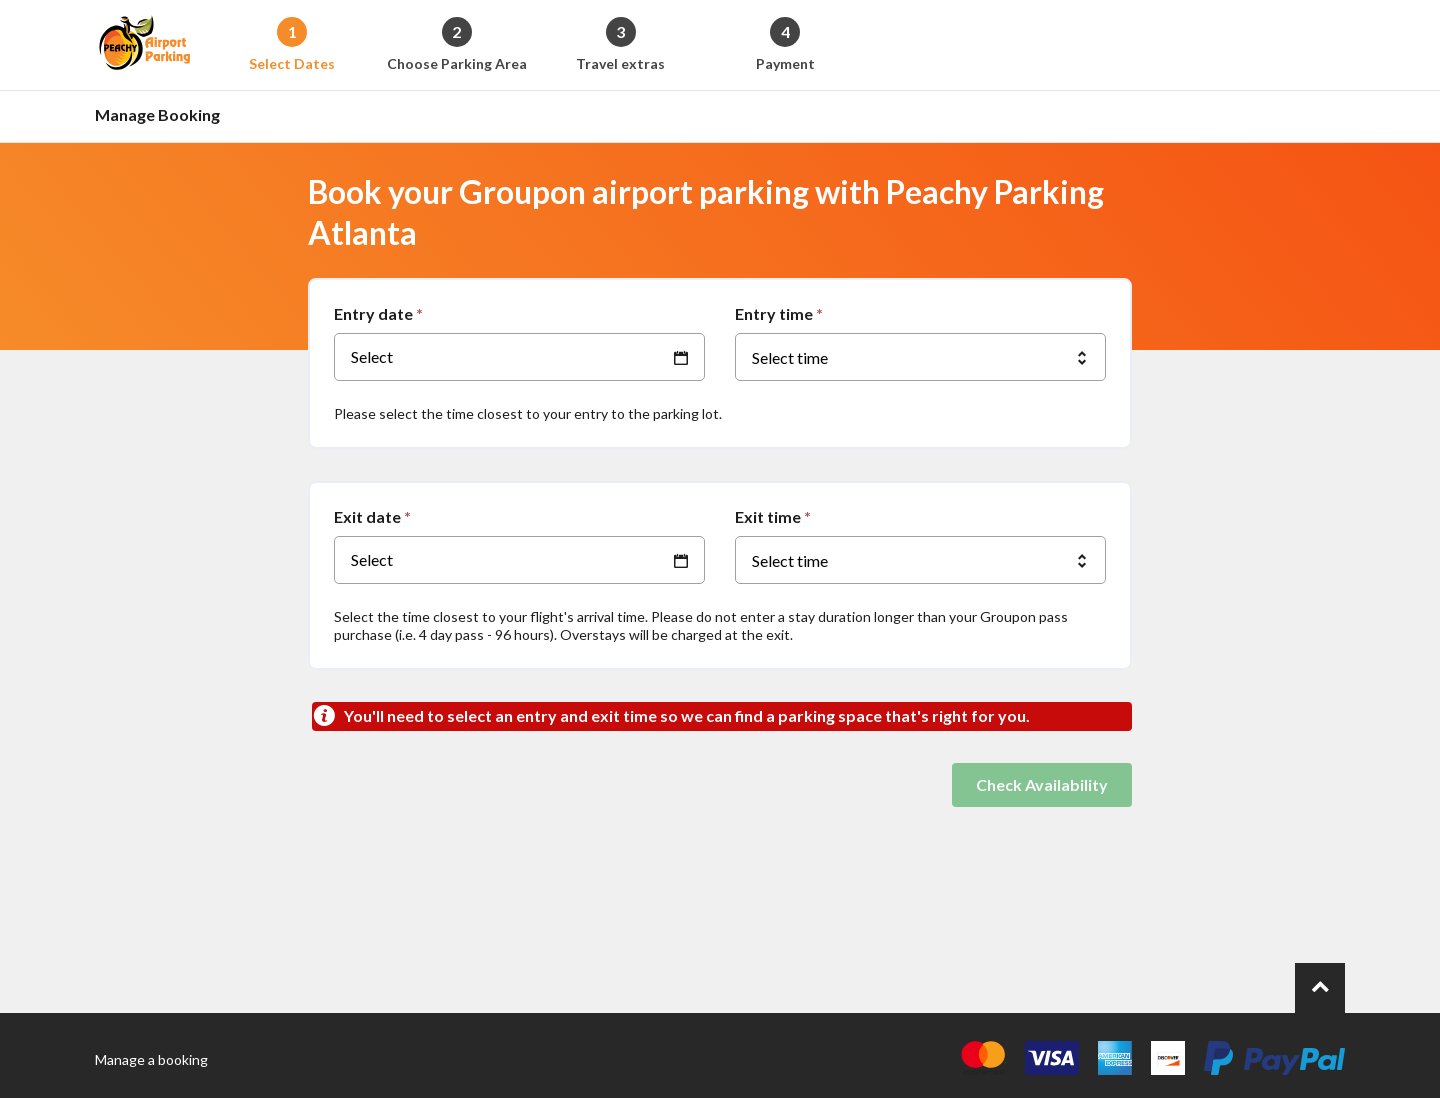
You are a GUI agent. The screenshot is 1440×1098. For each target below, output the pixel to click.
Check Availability (1042, 784)
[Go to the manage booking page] (163, 116)
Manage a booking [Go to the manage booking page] (151, 1059)
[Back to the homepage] (145, 45)
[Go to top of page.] (1320, 988)
